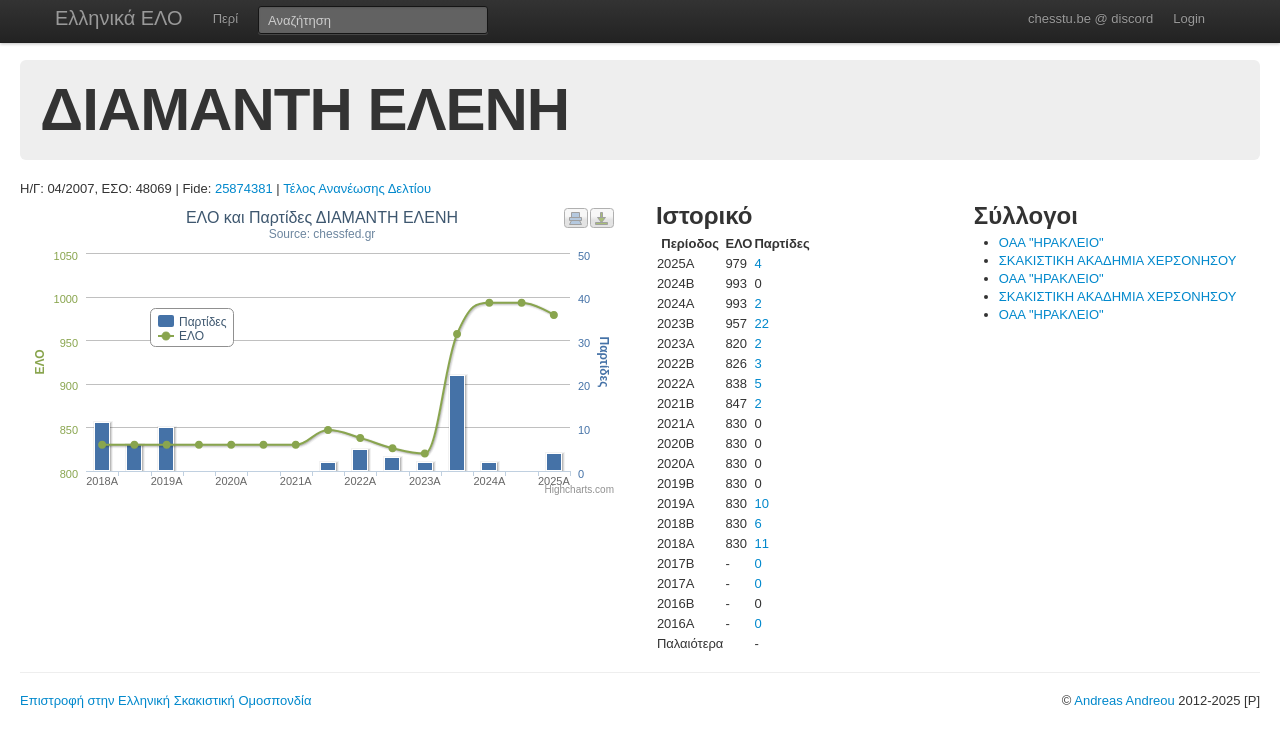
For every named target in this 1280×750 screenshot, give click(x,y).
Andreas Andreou (1124, 700)
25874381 (244, 188)
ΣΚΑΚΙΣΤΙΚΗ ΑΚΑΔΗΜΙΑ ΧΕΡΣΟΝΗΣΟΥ (1118, 260)
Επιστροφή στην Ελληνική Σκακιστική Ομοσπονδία (165, 700)
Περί (225, 18)
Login (1189, 18)
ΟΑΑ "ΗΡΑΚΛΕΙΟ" (1051, 242)
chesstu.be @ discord (1090, 18)
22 (761, 323)
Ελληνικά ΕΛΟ (119, 18)
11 (761, 543)
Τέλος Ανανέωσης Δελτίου (357, 188)
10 (761, 503)
